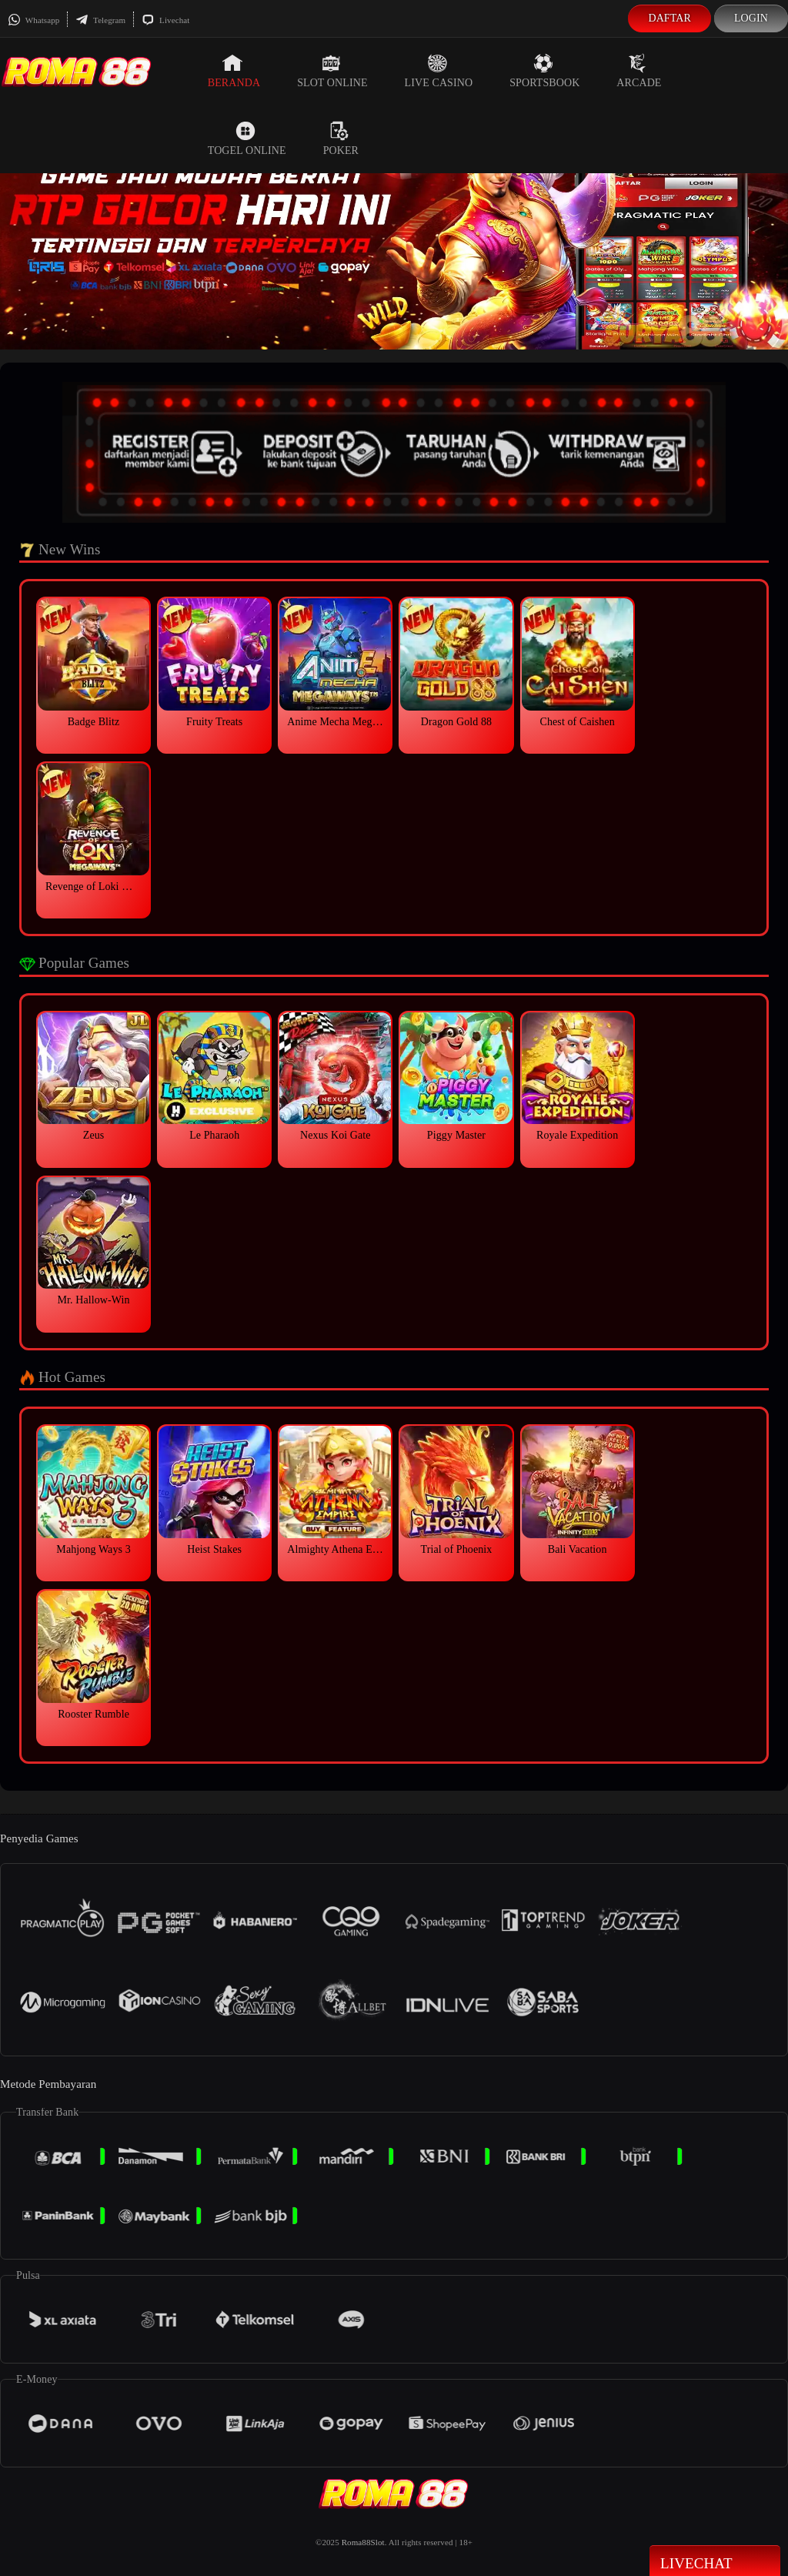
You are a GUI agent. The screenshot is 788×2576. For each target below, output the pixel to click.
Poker (341, 138)
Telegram (100, 20)
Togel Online (247, 138)
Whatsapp (33, 20)
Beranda (234, 71)
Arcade (638, 71)
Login (751, 18)
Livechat (165, 20)
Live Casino (439, 71)
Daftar (669, 18)
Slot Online (332, 71)
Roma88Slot (363, 2542)
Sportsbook (544, 71)
